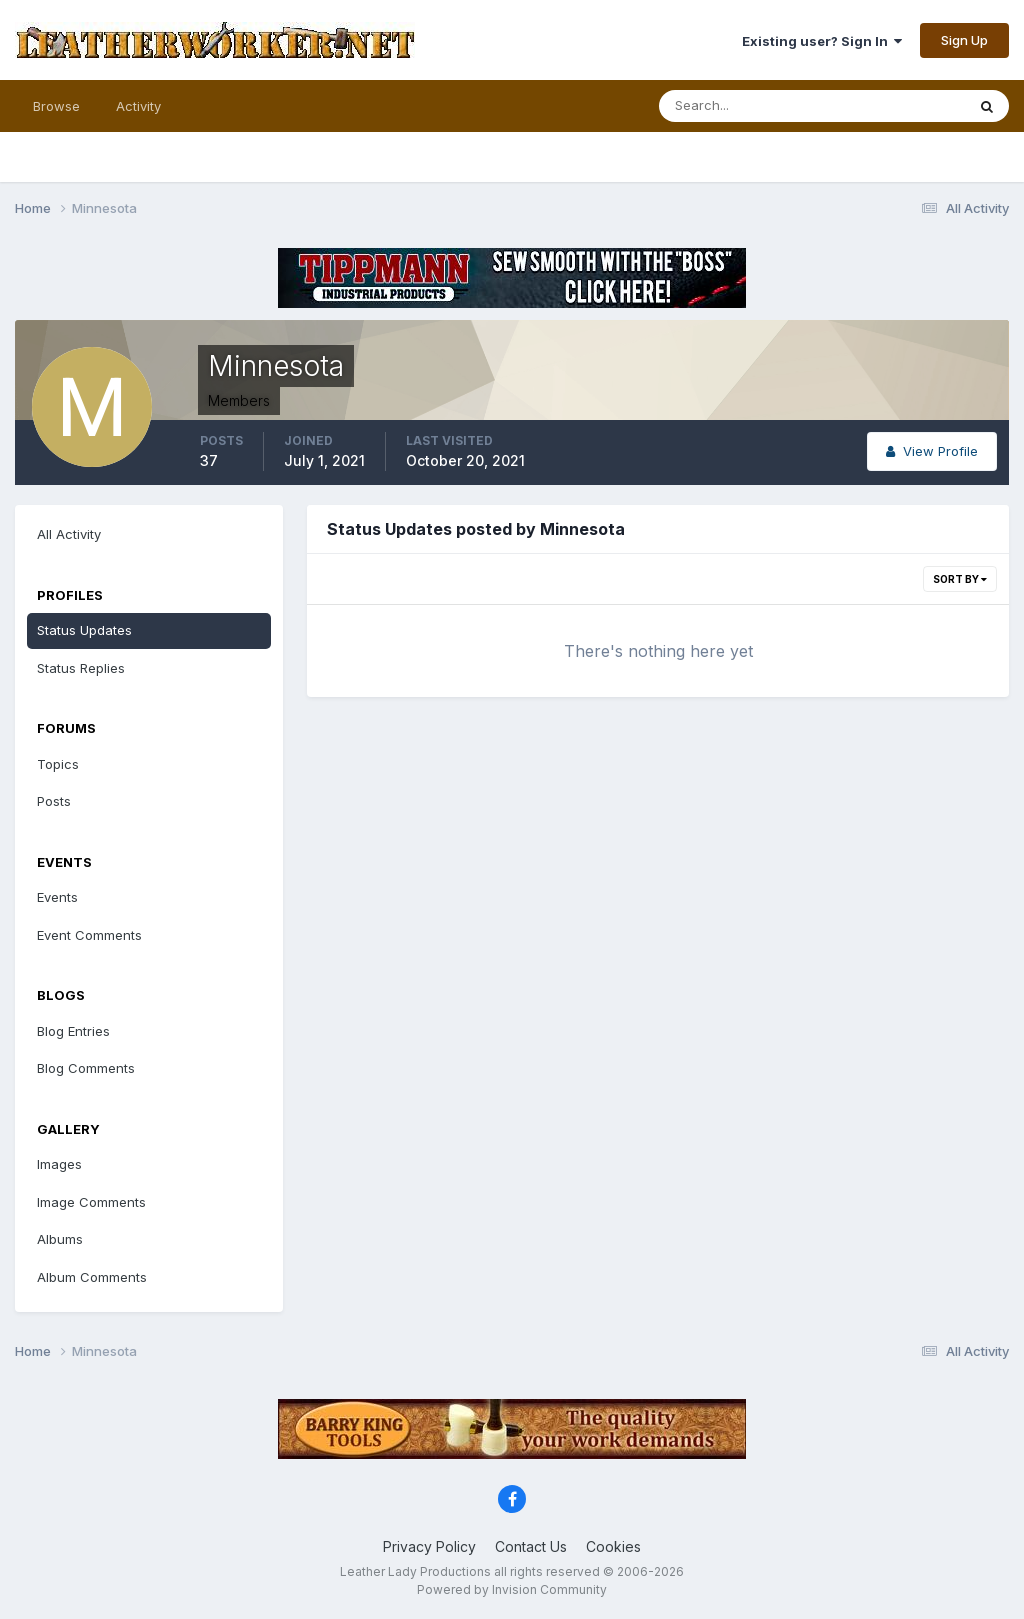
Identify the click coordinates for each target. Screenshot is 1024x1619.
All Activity (69, 534)
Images (59, 1164)
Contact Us (531, 1546)
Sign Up (964, 40)
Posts (54, 801)
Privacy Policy (429, 1546)
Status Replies (81, 668)
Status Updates (84, 630)
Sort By (960, 579)
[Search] (747, 106)
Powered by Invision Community (512, 1589)
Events (57, 897)
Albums (60, 1239)
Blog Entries (73, 1031)
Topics (58, 764)
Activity (138, 106)
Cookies (613, 1546)
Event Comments (89, 935)
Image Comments (91, 1202)
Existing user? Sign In (822, 41)
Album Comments (92, 1277)
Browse (56, 106)
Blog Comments (86, 1068)
